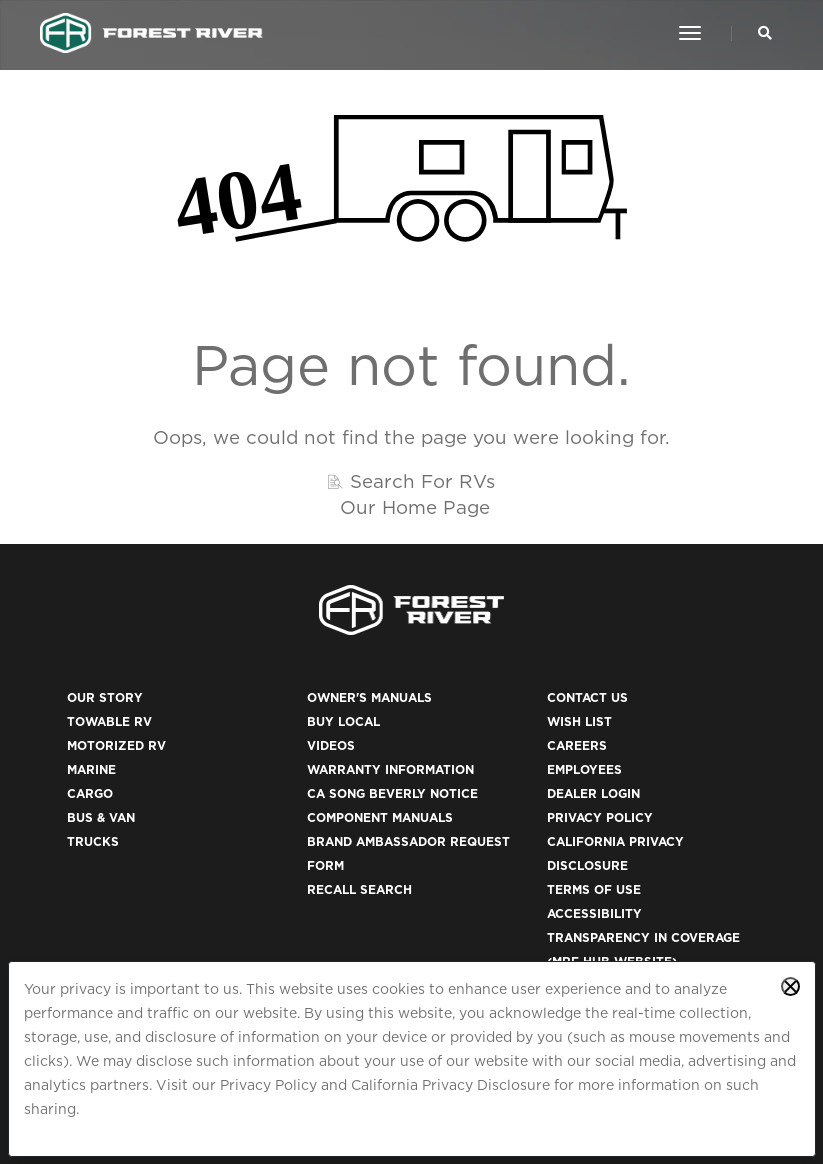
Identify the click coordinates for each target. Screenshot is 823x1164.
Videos (331, 745)
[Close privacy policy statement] (790, 986)
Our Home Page (415, 507)
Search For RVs (422, 481)
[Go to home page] (151, 33)
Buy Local (343, 721)
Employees (584, 769)
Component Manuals (380, 817)
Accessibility (594, 913)
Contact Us (587, 697)
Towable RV (109, 721)
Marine (91, 769)
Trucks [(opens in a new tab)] (93, 841)
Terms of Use (594, 889)
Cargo (90, 793)
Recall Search (359, 889)
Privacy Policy (268, 1085)
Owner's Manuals (369, 697)
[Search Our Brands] (765, 33)
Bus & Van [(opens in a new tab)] (101, 817)
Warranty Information (390, 769)
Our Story (105, 697)
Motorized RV (116, 745)
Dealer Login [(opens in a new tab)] (593, 793)
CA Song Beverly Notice (392, 793)
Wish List (579, 721)
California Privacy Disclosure (450, 1085)
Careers (577, 745)
